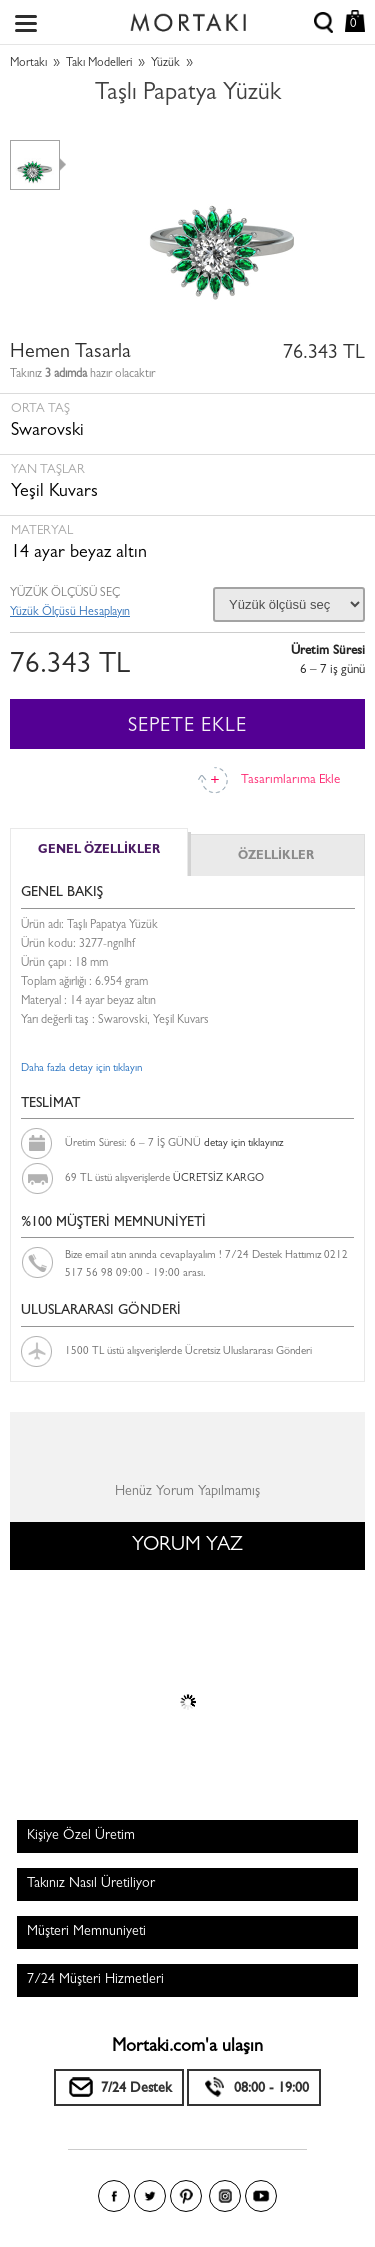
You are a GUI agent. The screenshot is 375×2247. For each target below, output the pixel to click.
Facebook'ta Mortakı (114, 2196)
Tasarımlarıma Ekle (290, 780)
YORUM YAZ (187, 1546)
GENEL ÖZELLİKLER (99, 851)
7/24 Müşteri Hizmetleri (95, 1980)
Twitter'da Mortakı (150, 2196)
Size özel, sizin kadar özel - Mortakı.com (188, 18)
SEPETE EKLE (187, 727)
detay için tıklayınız (243, 1143)
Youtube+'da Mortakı (261, 2196)
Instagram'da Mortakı (225, 2196)
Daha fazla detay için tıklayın (81, 1068)
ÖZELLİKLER (276, 857)
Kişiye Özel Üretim (81, 1836)
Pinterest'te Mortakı (186, 2196)
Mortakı (28, 64)
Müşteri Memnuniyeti (86, 1932)
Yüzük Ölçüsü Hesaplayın (70, 613)
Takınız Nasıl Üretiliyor (91, 1884)
